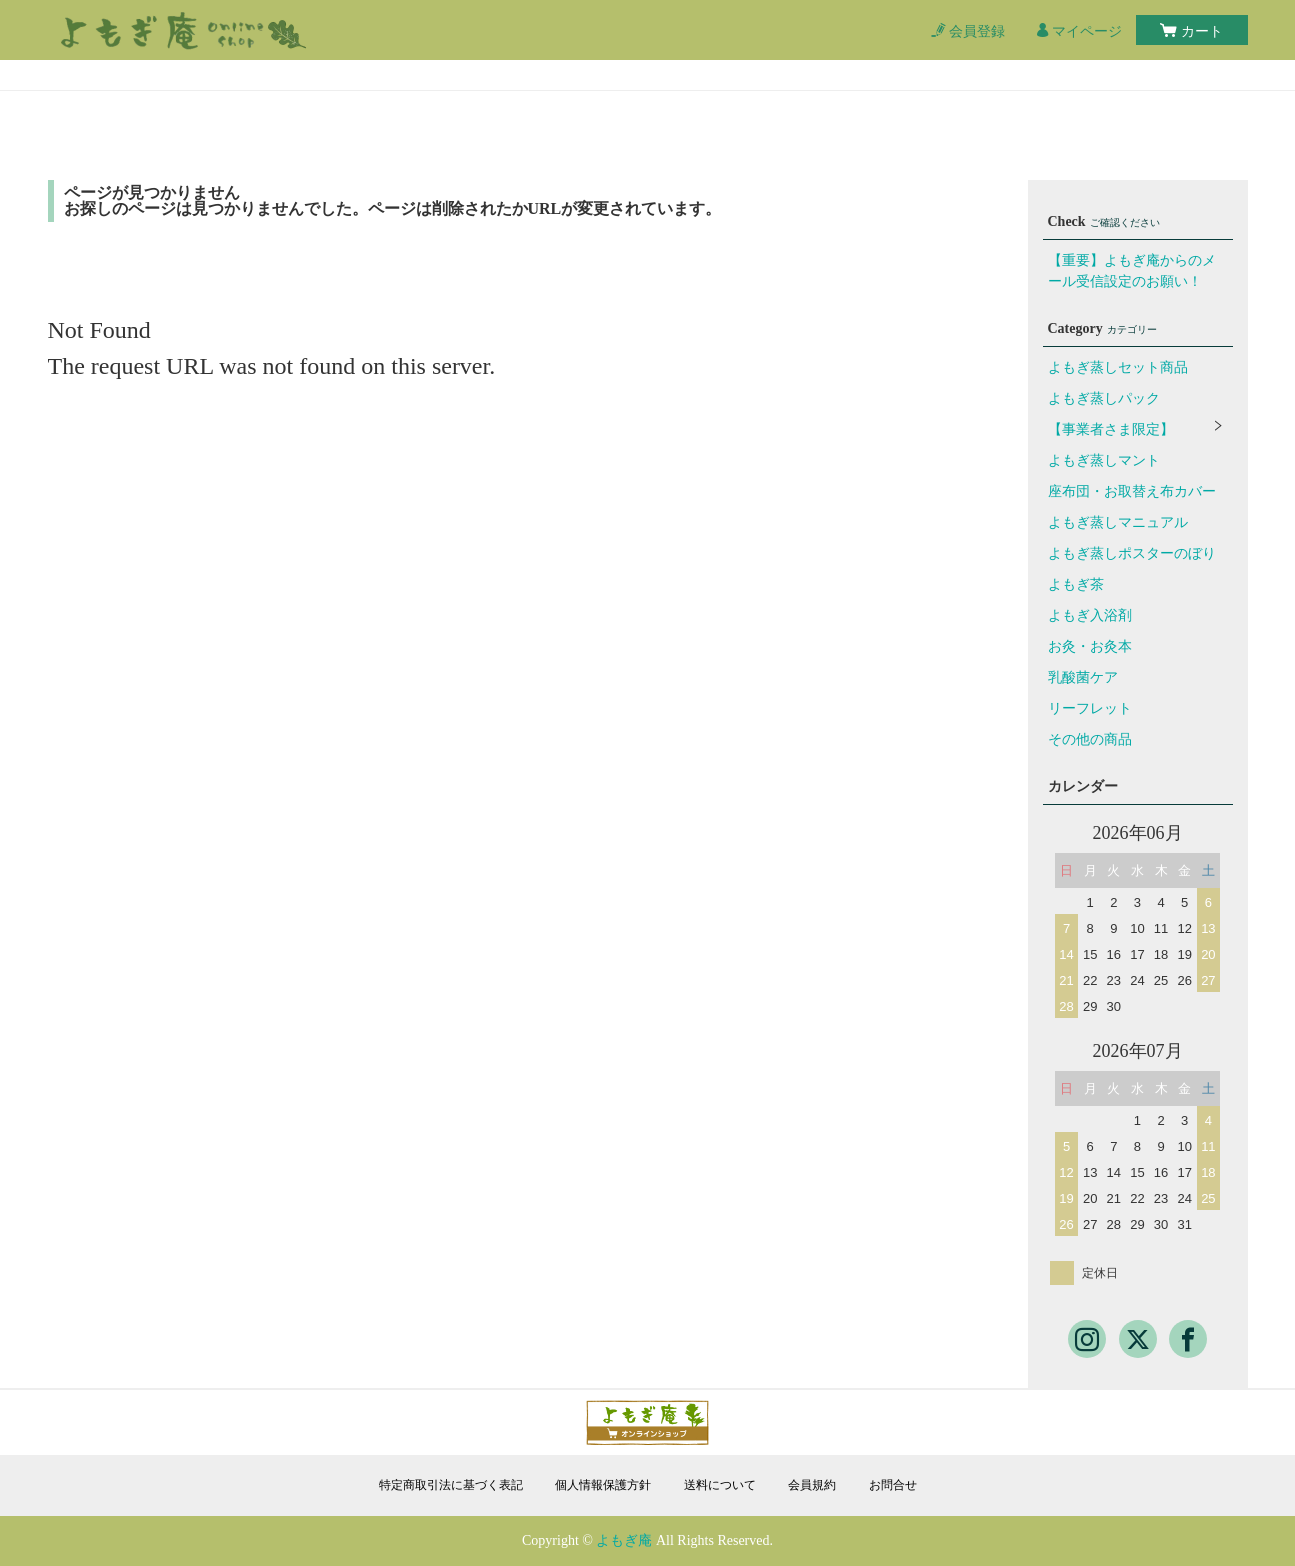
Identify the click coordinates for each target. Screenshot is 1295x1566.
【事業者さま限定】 (1111, 429)
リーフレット (1090, 708)
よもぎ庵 (624, 1540)
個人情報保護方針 (603, 1485)
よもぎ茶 (1076, 584)
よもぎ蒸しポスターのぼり (1132, 553)
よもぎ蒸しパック (1104, 398)
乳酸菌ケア (1083, 677)
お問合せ (893, 1485)
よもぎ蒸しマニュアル (1118, 522)
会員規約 (812, 1485)
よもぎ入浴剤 (1090, 615)
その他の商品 (1090, 739)
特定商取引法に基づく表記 (451, 1485)
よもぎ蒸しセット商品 (1118, 367)
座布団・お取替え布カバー (1132, 491)
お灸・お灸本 (1090, 646)
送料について (720, 1485)
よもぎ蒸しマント (1104, 460)
